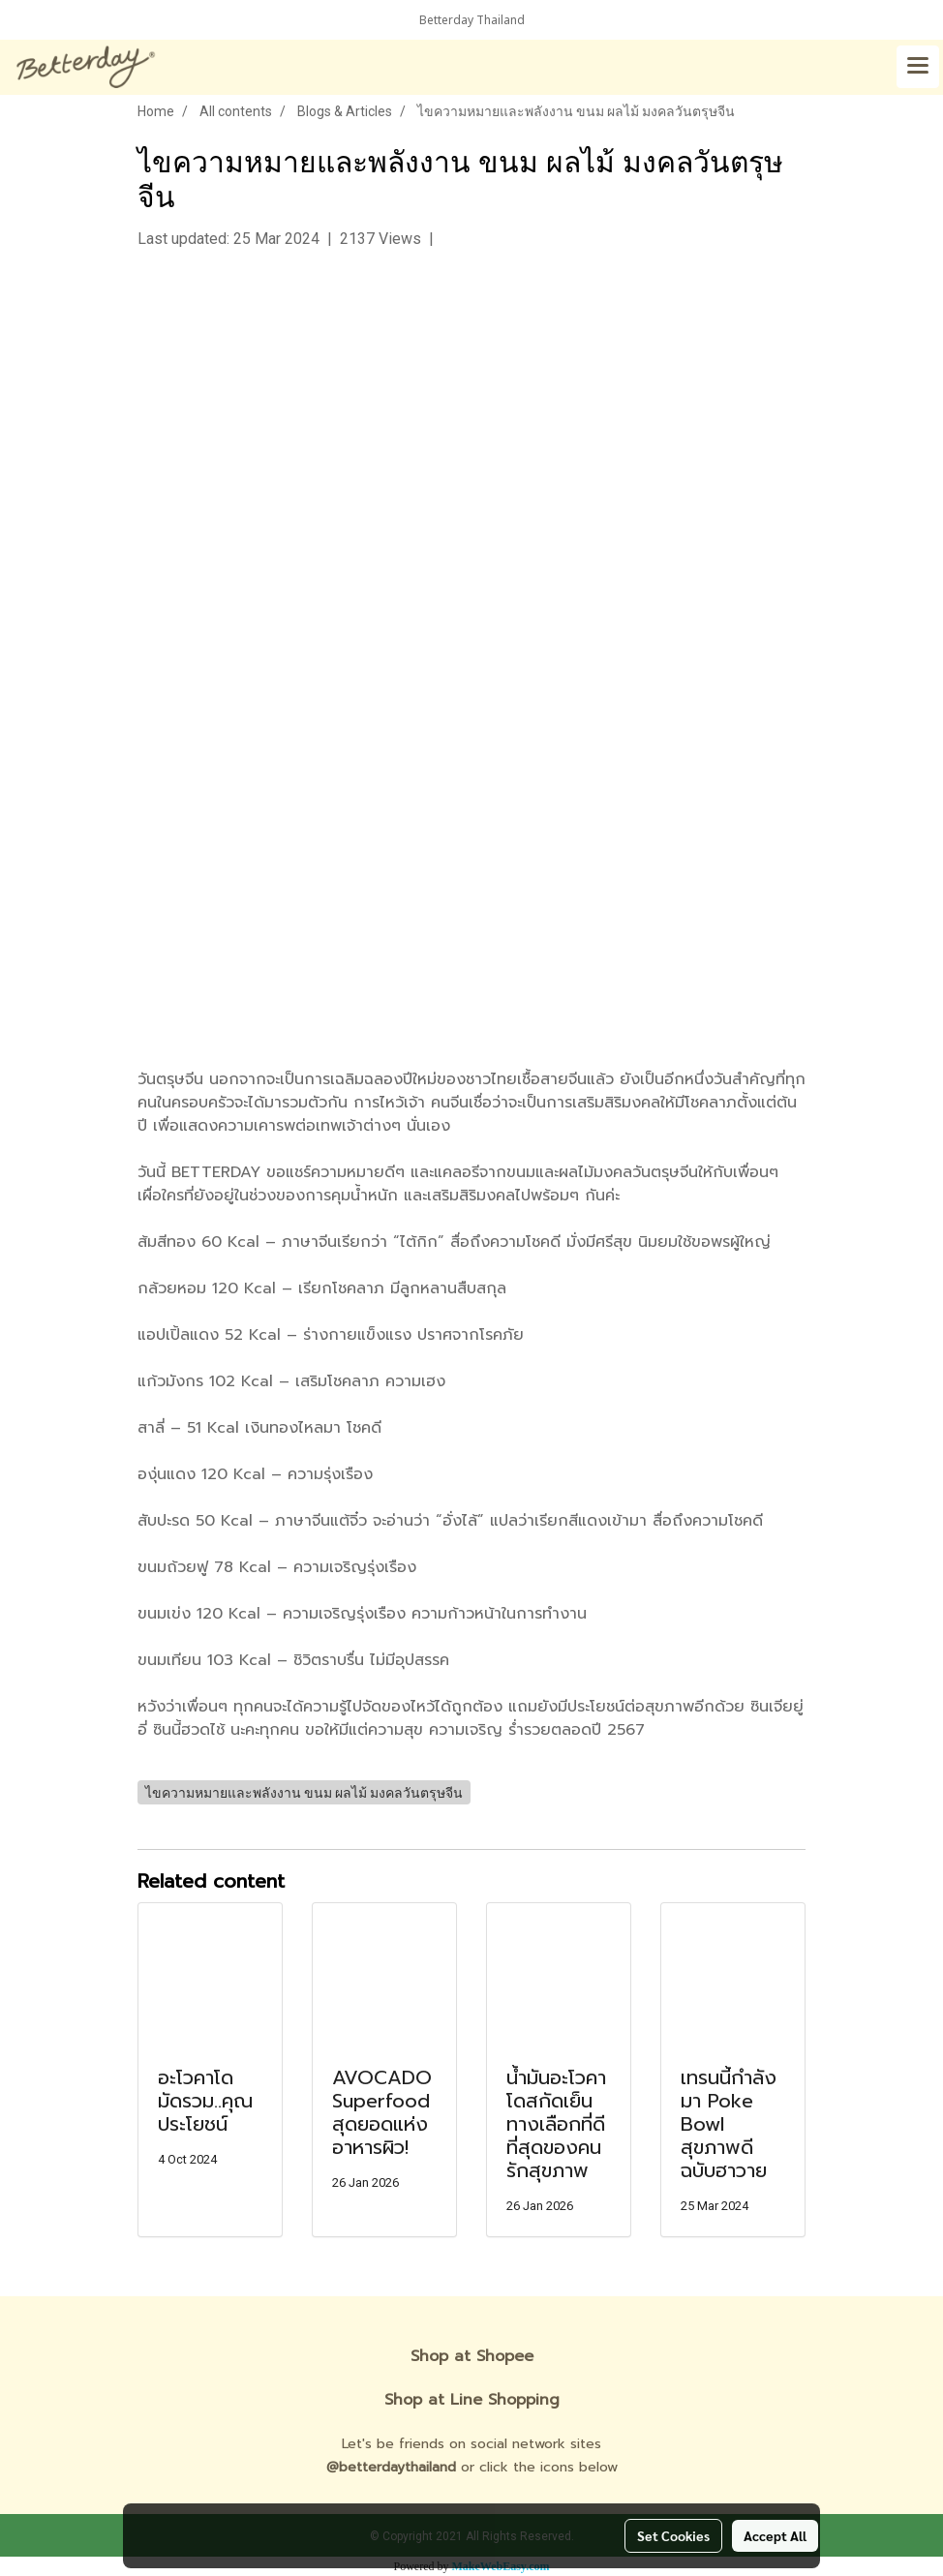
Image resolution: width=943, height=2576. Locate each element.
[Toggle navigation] (918, 66)
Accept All (775, 2535)
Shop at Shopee (472, 2356)
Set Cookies (673, 2535)
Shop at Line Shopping (472, 2399)
